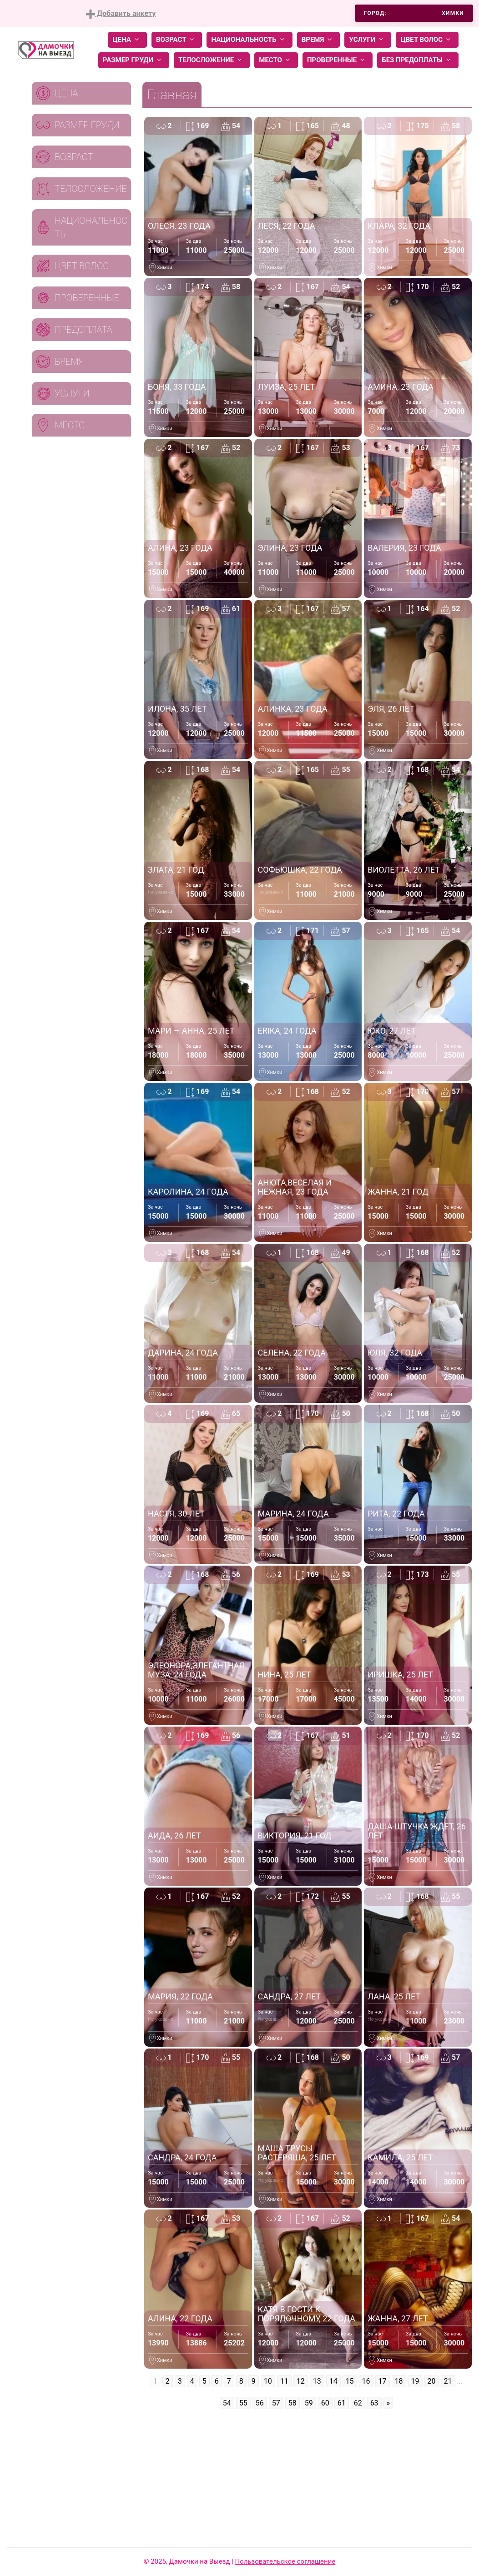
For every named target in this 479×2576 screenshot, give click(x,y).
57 (276, 2403)
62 (358, 2403)
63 (374, 2403)
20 (432, 2381)
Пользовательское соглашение (285, 2561)
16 (366, 2381)
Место (276, 60)
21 (448, 2381)
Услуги (368, 40)
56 (260, 2403)
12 (301, 2381)
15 (350, 2381)
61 (342, 2403)
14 (333, 2381)
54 (227, 2403)
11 (284, 2381)
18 (399, 2381)
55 (243, 2403)
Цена (127, 40)
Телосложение (211, 60)
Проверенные (337, 60)
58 (292, 2403)
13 (317, 2381)
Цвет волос (427, 40)
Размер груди (134, 60)
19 (415, 2381)
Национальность (249, 40)
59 (309, 2403)
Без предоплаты (418, 60)
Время (319, 40)
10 (268, 2381)
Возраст (176, 40)
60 (325, 2403)
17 (382, 2381)
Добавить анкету (121, 14)
